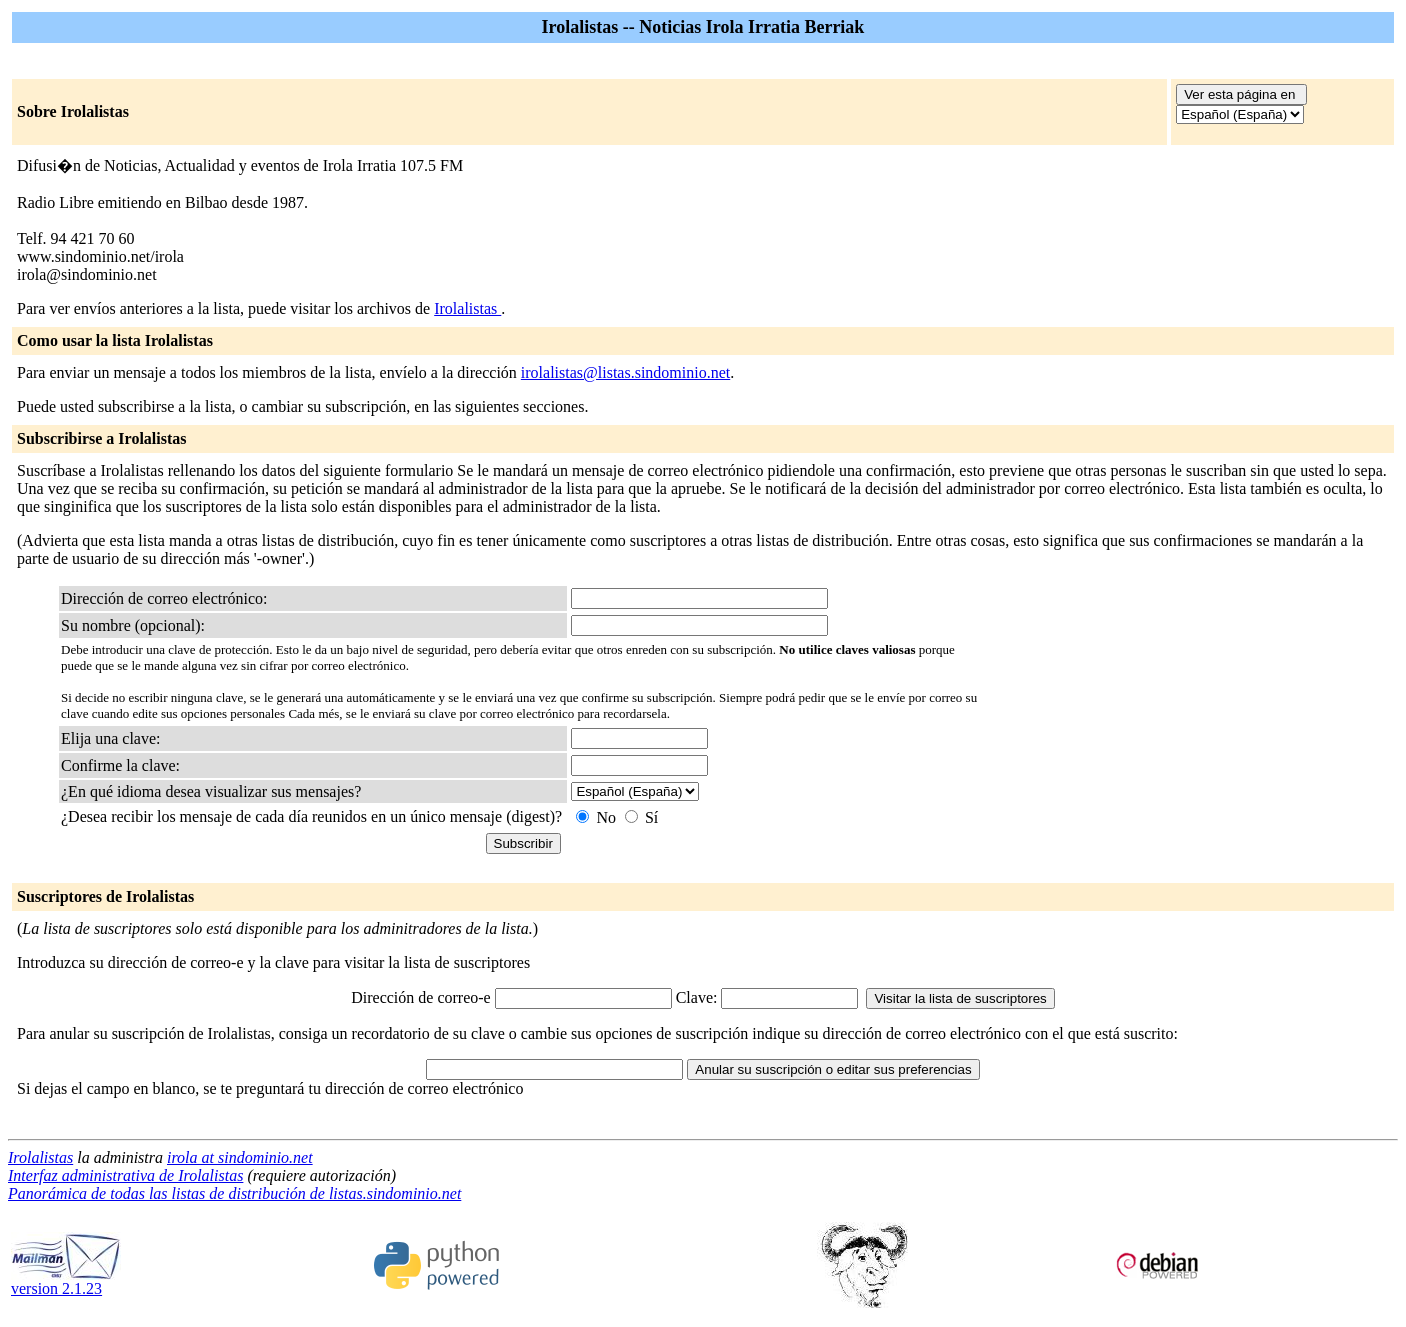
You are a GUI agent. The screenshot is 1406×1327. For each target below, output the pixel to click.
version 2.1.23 (66, 1281)
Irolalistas (467, 308)
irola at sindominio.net (240, 1157)
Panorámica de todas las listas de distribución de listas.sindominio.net (234, 1193)
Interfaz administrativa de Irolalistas (125, 1175)
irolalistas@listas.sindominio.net (625, 372)
